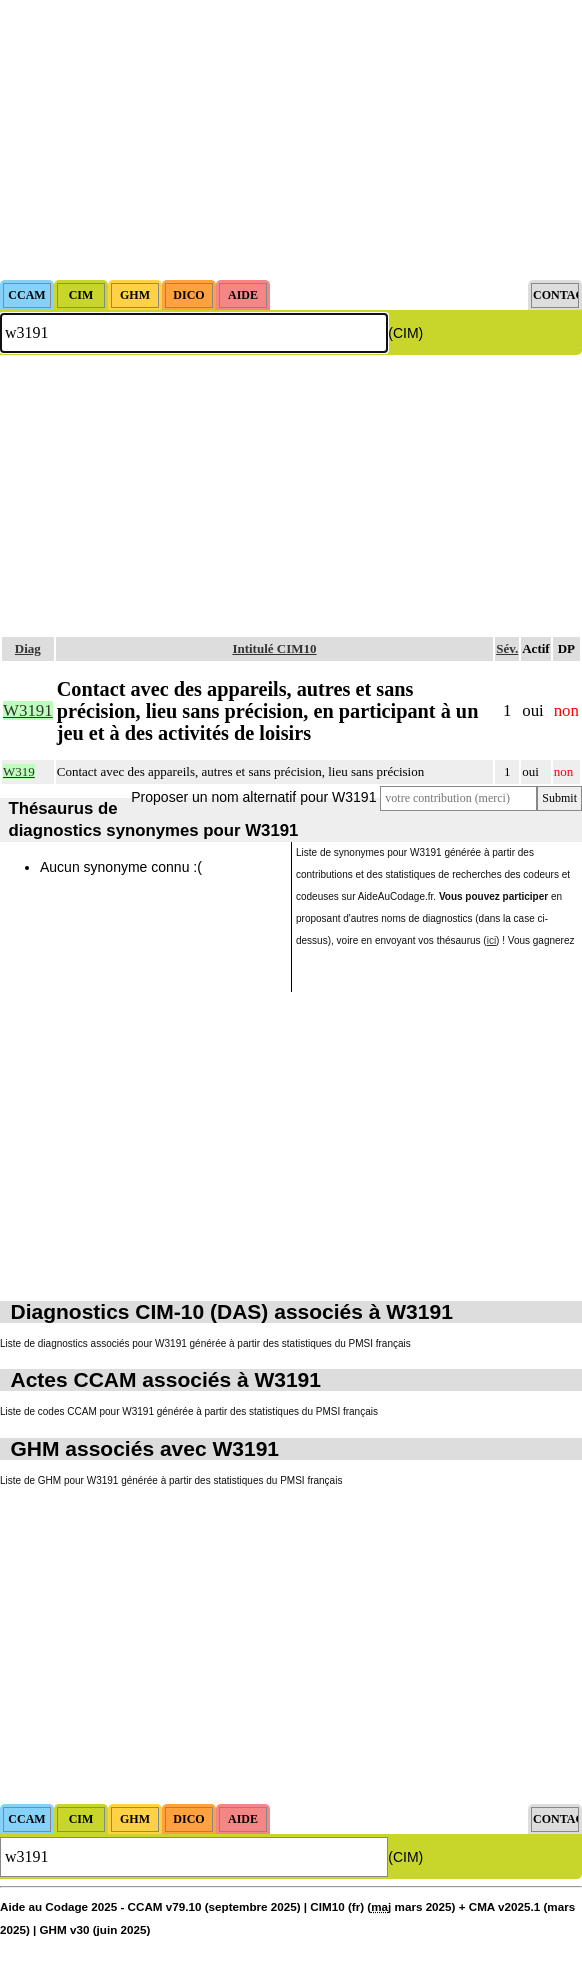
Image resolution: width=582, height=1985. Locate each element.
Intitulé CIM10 (274, 648)
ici (491, 940)
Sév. (507, 648)
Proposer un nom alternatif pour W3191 (253, 797)
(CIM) (405, 333)
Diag (28, 648)
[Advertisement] (291, 140)
